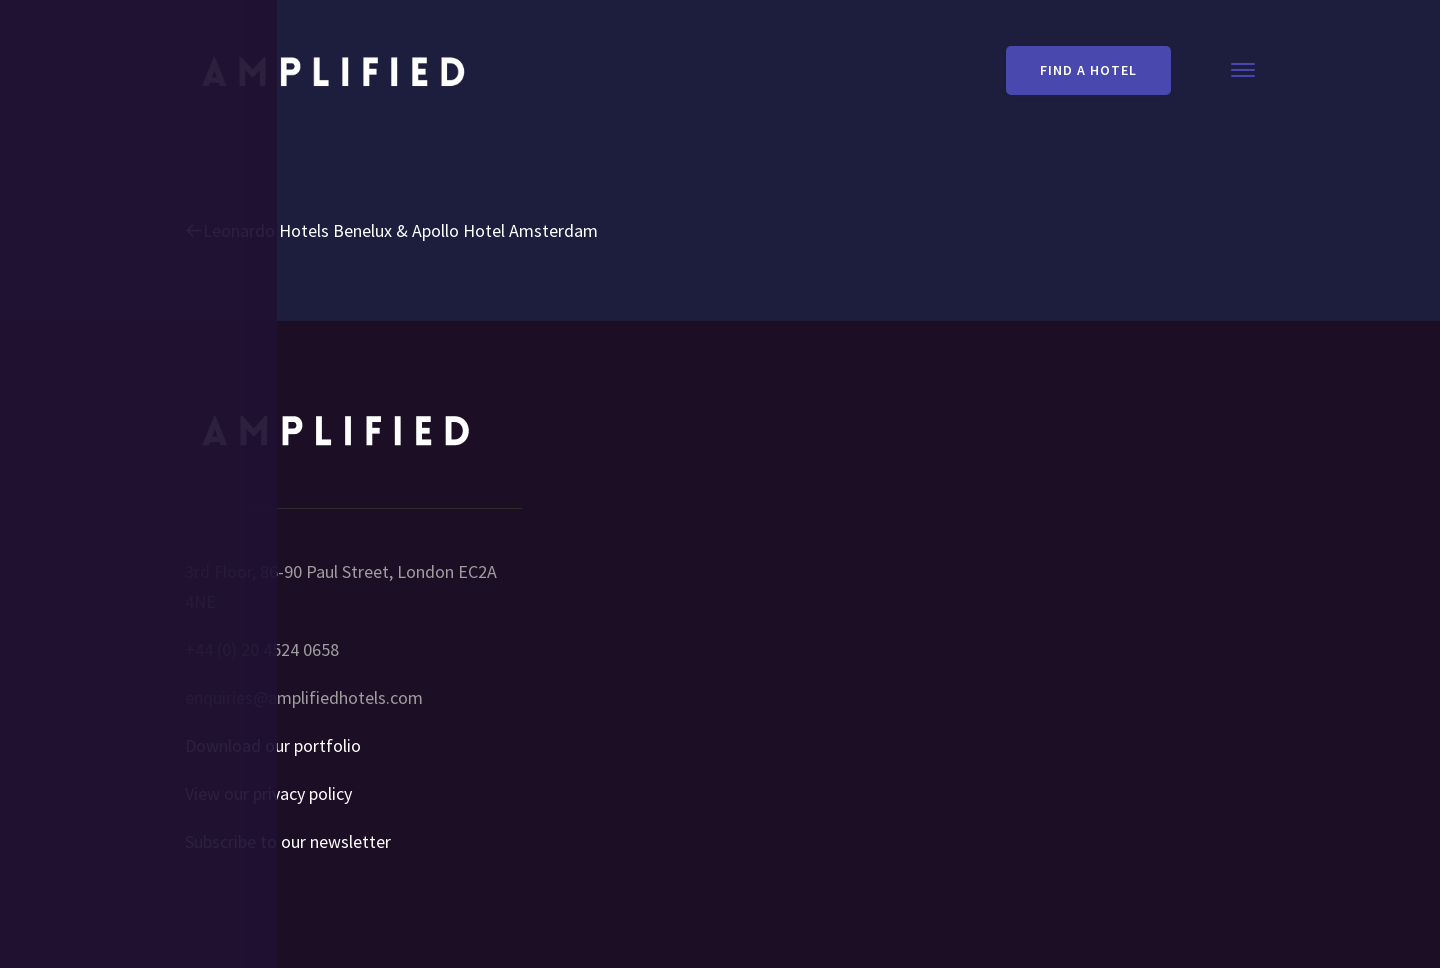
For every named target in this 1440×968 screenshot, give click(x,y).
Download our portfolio (273, 745)
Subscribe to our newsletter (288, 841)
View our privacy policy (268, 793)
